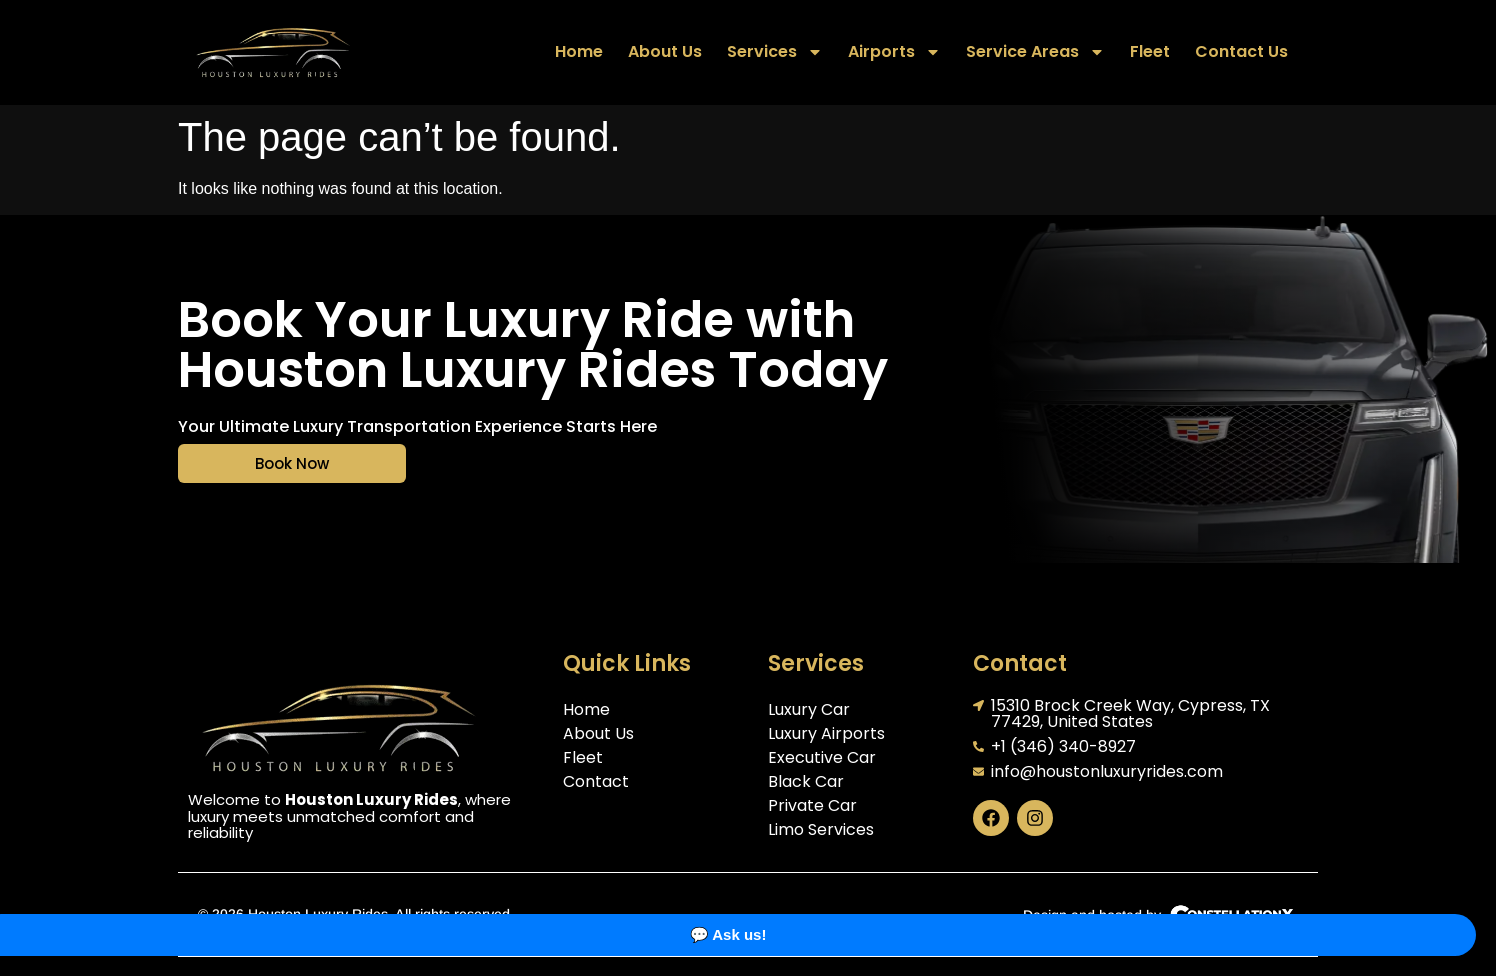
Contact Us (1241, 51)
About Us (665, 51)
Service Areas (1035, 52)
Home (579, 51)
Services (775, 52)
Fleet (1150, 51)
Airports (894, 52)
